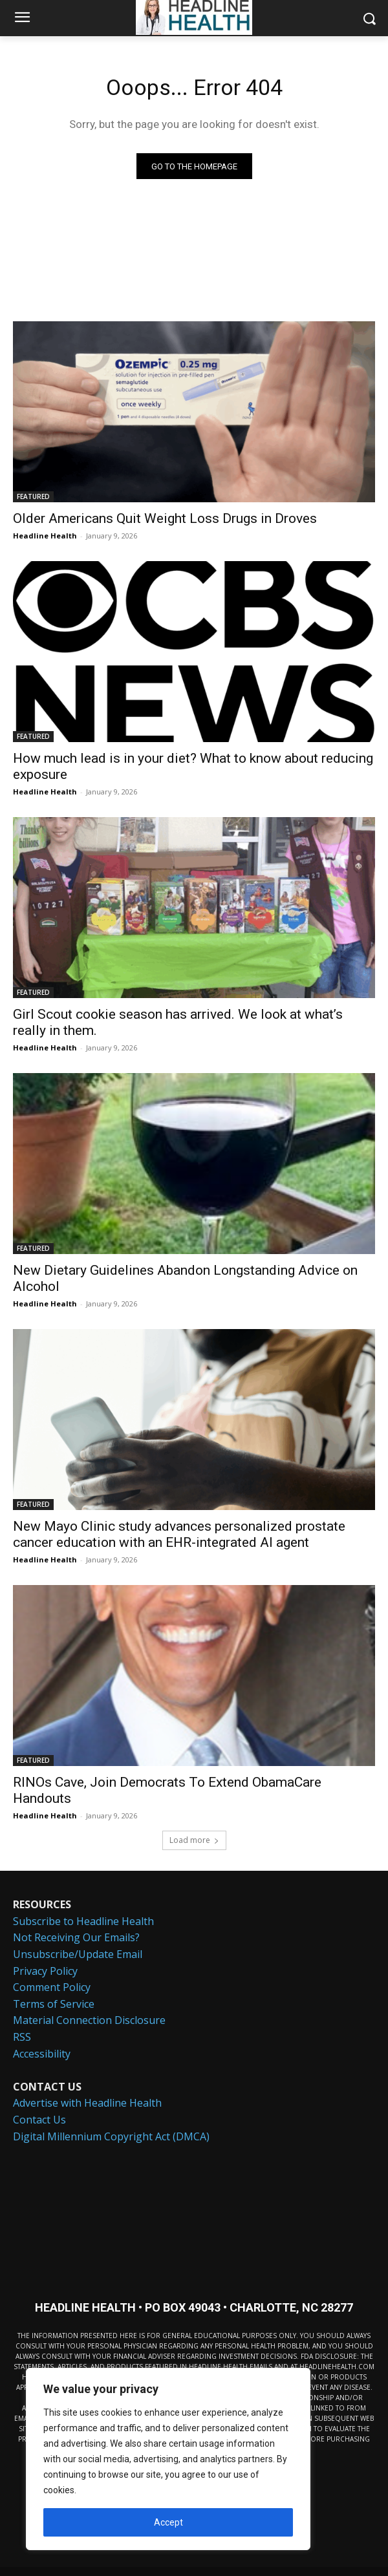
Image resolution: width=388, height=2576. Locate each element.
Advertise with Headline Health (87, 2103)
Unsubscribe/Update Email (77, 1954)
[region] (168, 2459)
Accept (168, 2522)
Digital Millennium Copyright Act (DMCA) (111, 2136)
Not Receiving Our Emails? (76, 1937)
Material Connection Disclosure (89, 2020)
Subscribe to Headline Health (83, 1921)
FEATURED (33, 496)
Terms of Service (53, 2004)
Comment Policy (52, 1987)
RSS (22, 2037)
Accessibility (41, 2054)
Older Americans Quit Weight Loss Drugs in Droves (165, 518)
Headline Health (45, 535)
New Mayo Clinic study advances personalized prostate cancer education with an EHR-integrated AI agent (179, 1534)
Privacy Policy (45, 1971)
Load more (194, 1840)
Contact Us (39, 2120)
